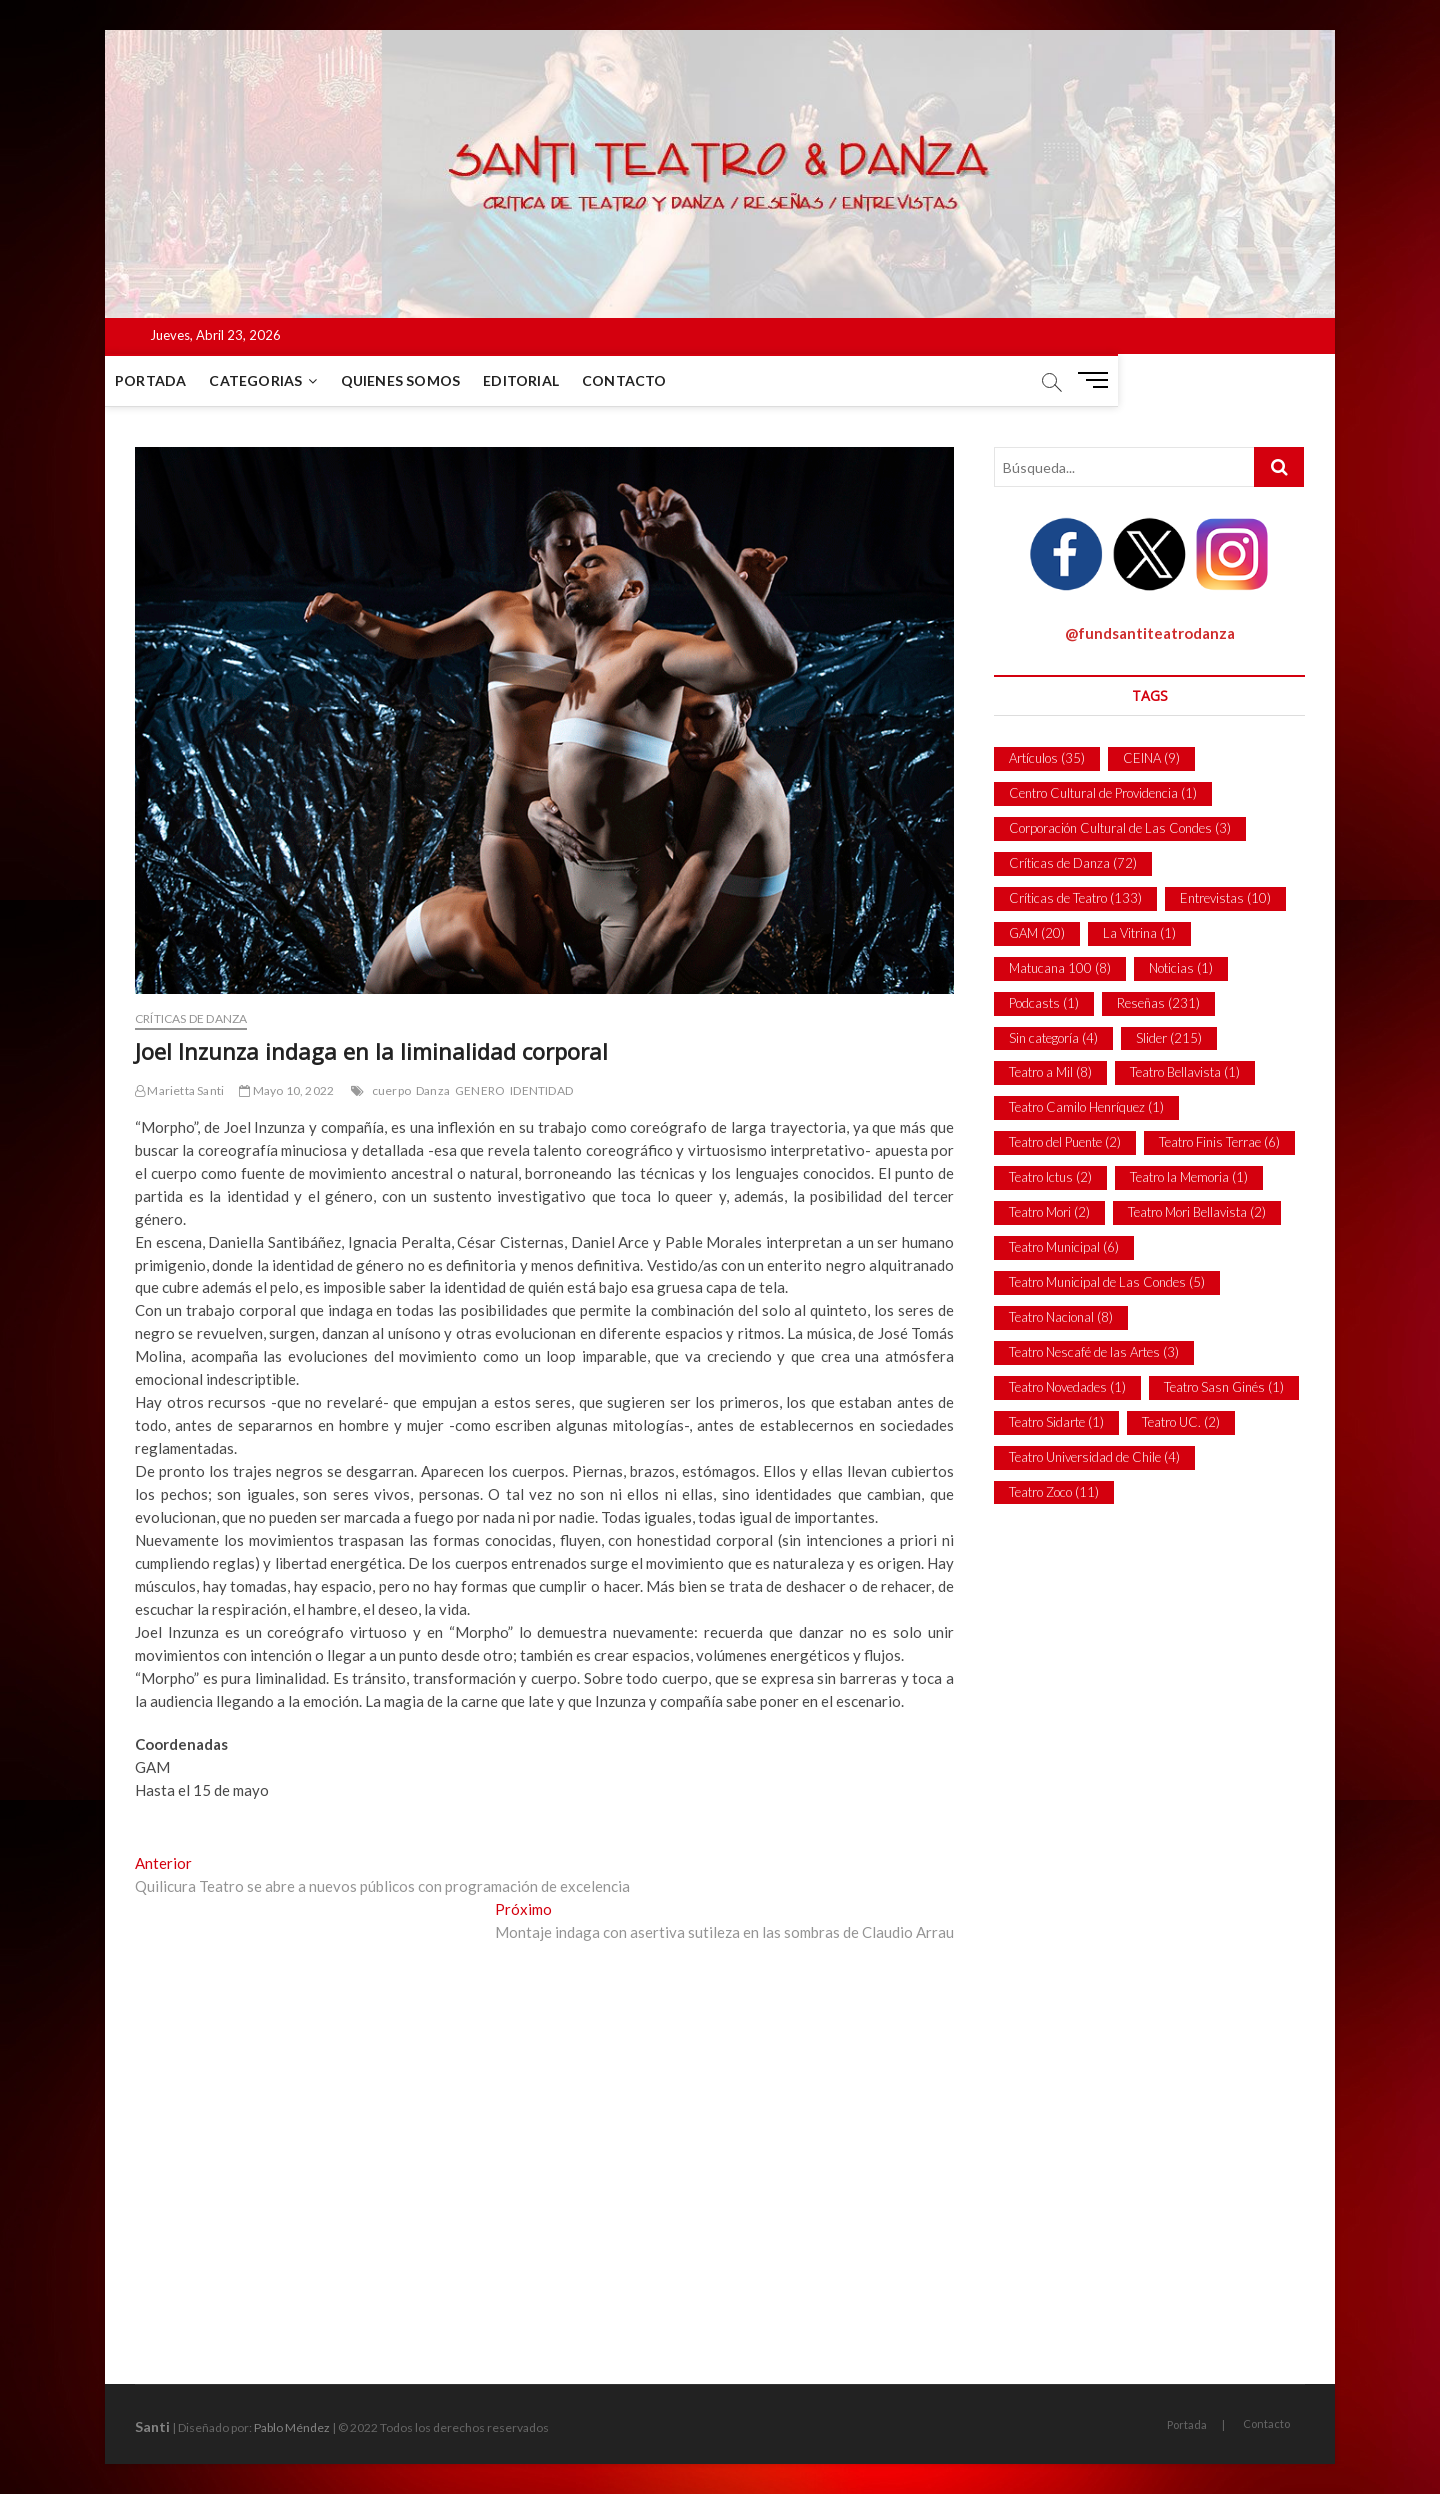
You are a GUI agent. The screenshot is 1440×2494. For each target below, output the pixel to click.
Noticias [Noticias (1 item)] (1181, 968)
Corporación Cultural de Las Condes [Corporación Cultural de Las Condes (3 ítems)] (1120, 828)
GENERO (480, 1090)
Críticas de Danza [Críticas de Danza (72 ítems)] (1073, 863)
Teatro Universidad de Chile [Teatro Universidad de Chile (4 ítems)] (1094, 1457)
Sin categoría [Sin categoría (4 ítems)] (1053, 1038)
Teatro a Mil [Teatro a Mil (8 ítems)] (1050, 1072)
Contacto (654, 380)
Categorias (285, 380)
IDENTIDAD (541, 1090)
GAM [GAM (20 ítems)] (1037, 933)
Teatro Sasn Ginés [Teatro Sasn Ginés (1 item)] (1224, 1387)
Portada (180, 380)
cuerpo (391, 1090)
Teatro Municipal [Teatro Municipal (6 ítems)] (1064, 1247)
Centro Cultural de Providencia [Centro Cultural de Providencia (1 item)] (1103, 793)
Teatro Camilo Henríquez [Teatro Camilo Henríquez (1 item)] (1086, 1107)
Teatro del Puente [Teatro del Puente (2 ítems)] (1065, 1142)
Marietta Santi (179, 1090)
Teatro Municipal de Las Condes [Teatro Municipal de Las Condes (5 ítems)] (1107, 1282)
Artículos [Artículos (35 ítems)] (1047, 758)
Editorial (551, 380)
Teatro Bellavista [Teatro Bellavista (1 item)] (1185, 1072)
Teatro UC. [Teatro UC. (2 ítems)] (1181, 1422)
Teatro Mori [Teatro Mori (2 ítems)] (1049, 1212)
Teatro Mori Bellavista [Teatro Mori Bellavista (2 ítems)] (1197, 1212)
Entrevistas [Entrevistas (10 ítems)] (1225, 898)
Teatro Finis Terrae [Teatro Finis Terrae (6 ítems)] (1219, 1142)
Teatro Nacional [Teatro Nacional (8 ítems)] (1061, 1317)
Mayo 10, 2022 (286, 1090)
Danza (433, 1090)
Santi (152, 2426)
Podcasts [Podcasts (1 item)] (1044, 1003)
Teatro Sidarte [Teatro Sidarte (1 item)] (1056, 1422)
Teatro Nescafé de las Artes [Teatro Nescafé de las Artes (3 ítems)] (1094, 1352)
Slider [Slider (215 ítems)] (1169, 1038)
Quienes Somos (431, 380)
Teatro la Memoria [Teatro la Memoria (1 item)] (1189, 1177)
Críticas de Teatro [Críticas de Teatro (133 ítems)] (1075, 898)
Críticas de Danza (191, 1018)
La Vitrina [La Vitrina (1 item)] (1139, 933)
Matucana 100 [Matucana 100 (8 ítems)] (1060, 968)
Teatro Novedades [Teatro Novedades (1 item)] (1067, 1387)
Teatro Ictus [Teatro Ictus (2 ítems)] (1050, 1177)
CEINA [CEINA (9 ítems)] (1151, 758)
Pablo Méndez (292, 2427)
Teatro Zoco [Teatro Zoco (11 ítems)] (1054, 1492)
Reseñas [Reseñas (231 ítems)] (1158, 1003)
